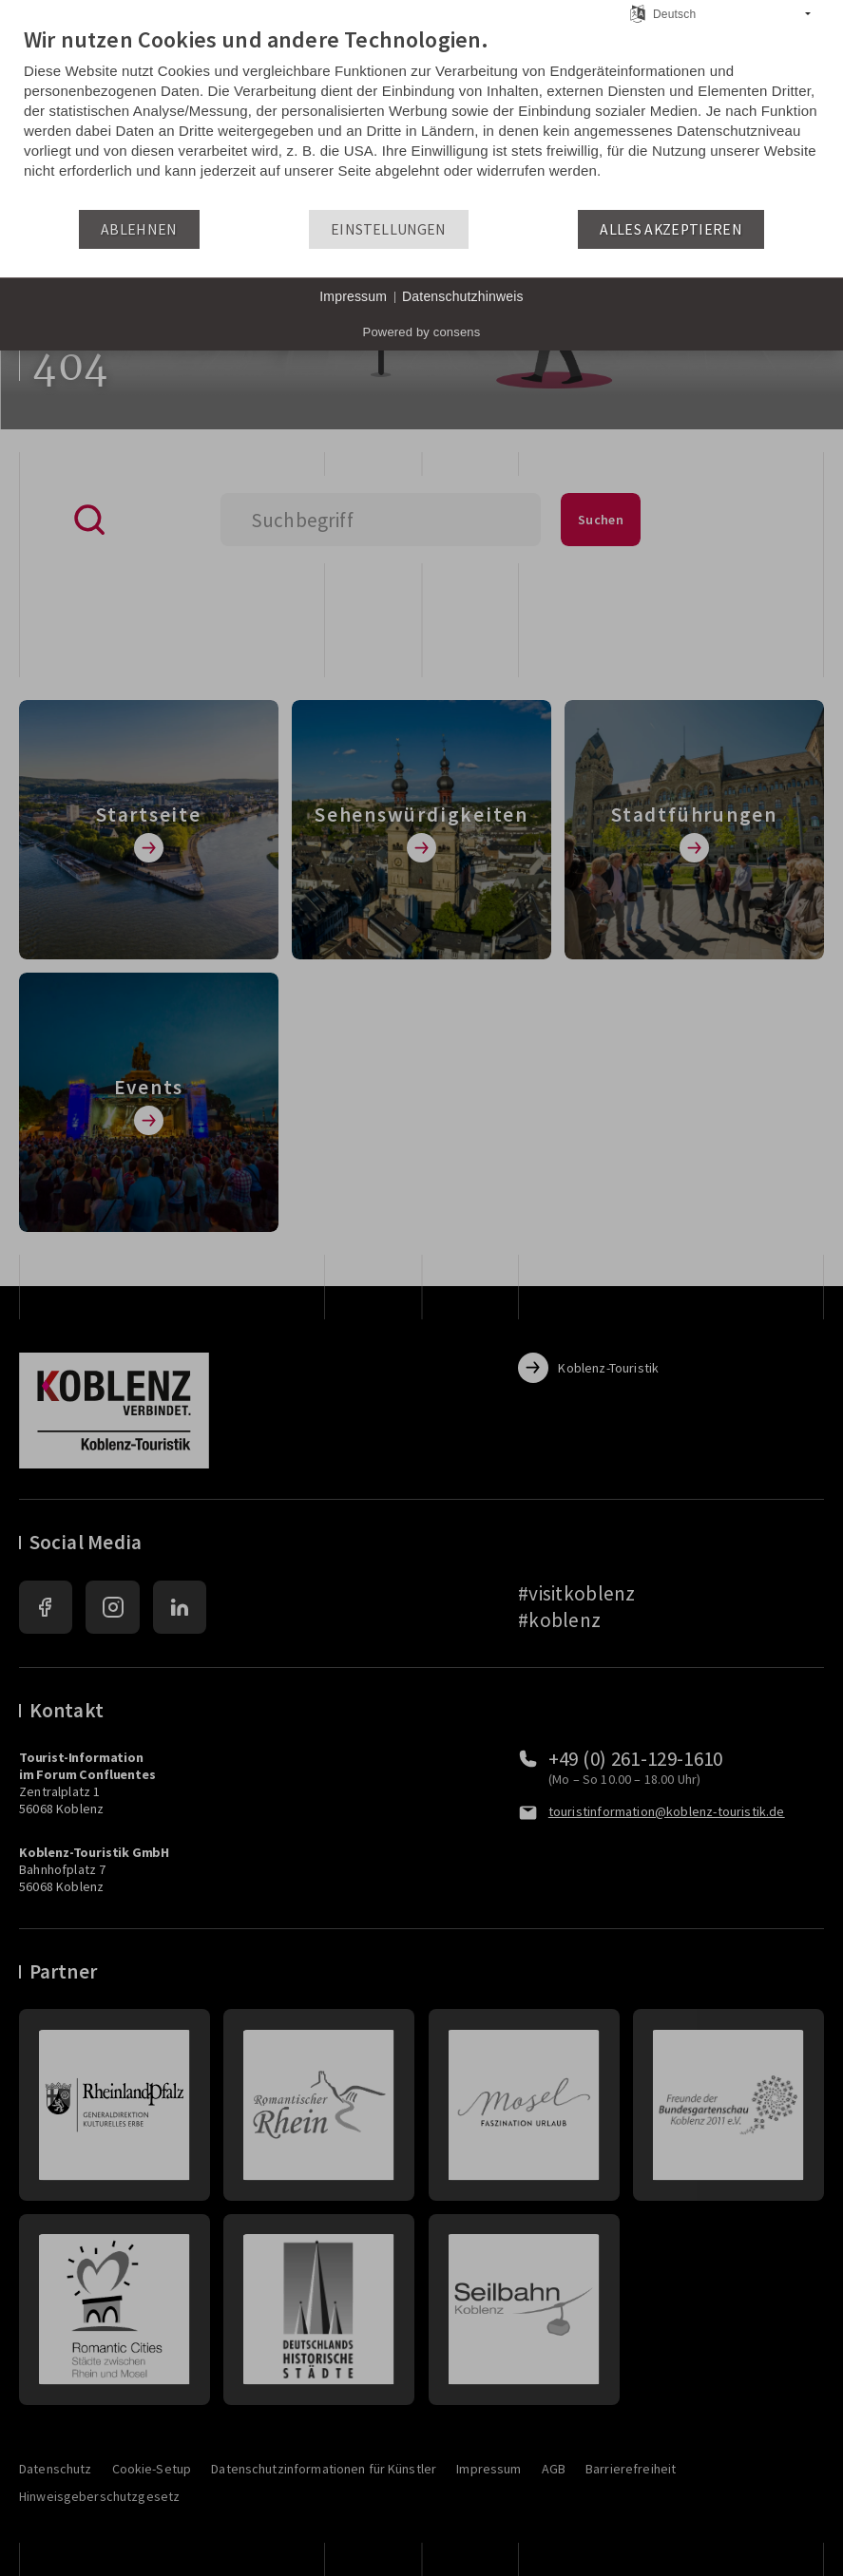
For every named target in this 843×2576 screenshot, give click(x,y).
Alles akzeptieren (671, 229)
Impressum (353, 296)
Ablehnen (139, 229)
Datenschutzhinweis (463, 296)
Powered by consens (422, 332)
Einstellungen (388, 229)
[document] (421, 116)
